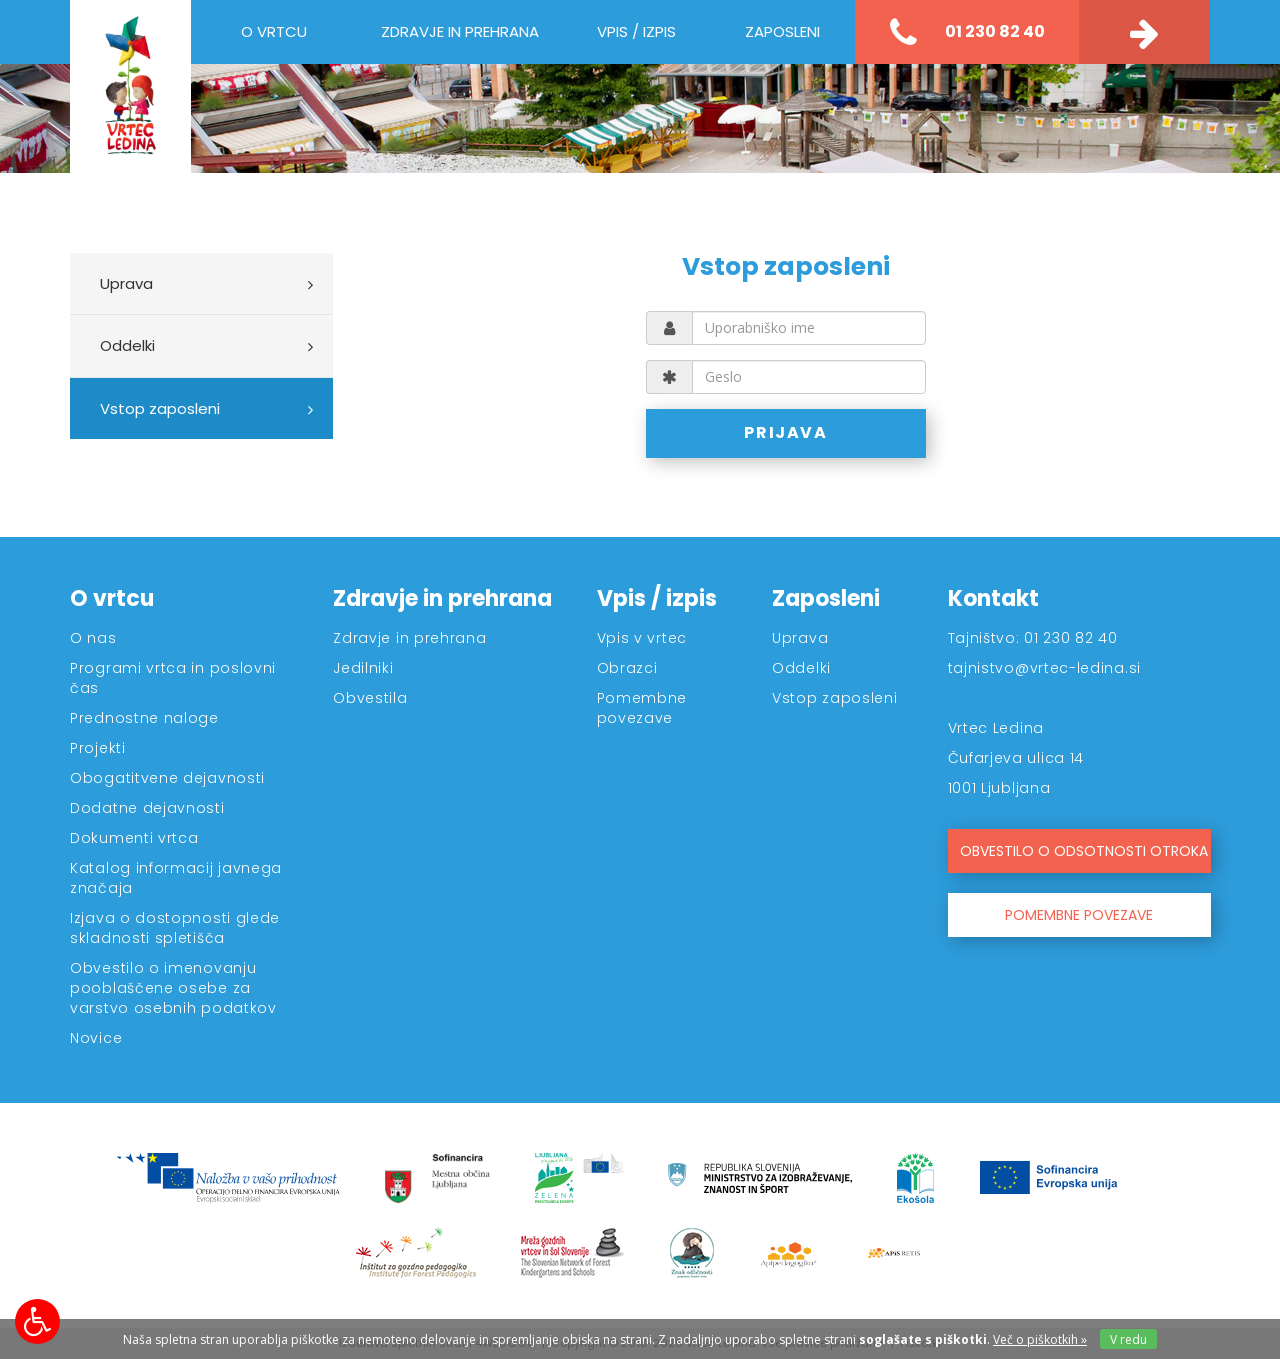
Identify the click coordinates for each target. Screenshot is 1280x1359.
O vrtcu (112, 598)
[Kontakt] (1144, 32)
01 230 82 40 (967, 33)
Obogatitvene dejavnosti (167, 778)
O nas (93, 638)
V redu (1128, 1339)
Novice (96, 1038)
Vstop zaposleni (160, 408)
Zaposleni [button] (782, 31)
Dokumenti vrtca (134, 838)
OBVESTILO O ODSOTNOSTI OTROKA (1084, 851)
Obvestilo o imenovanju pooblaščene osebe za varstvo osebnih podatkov (173, 988)
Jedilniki (363, 668)
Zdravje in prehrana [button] (460, 31)
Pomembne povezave (642, 708)
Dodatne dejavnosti (147, 808)
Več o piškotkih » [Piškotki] (1040, 1339)
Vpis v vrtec (642, 638)
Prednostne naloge (144, 718)
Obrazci (627, 668)
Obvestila (370, 698)
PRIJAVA (786, 432)
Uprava (126, 283)
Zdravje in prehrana (442, 598)
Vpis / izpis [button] (636, 31)
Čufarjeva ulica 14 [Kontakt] (1016, 758)
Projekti (98, 748)
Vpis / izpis (657, 598)
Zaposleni (826, 598)
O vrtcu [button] (274, 31)
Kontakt (993, 598)
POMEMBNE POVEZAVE (1079, 915)
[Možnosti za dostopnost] (37, 1321)
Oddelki (127, 345)
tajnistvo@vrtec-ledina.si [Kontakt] (1045, 668)
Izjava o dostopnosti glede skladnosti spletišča (175, 928)
